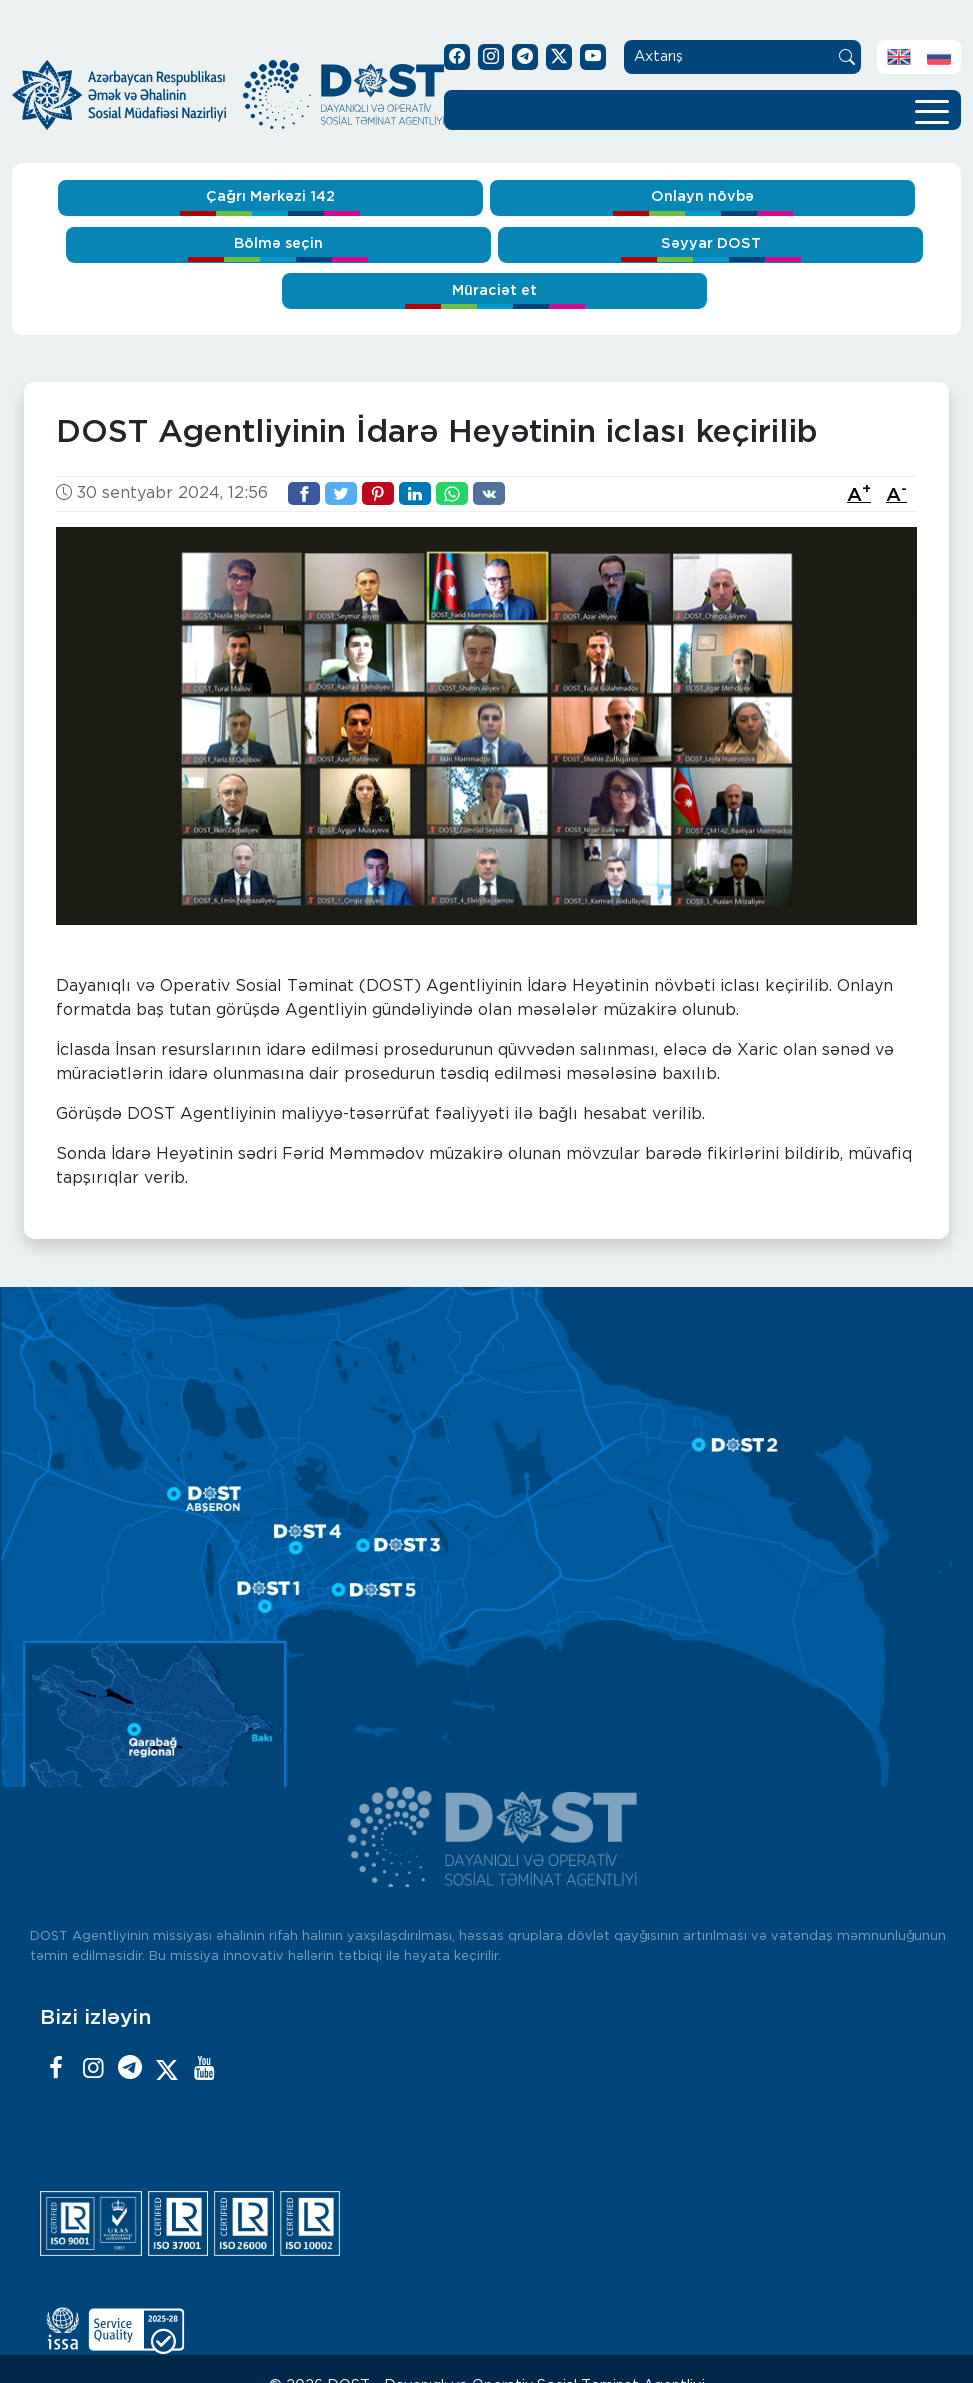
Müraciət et (494, 290)
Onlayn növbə (702, 196)
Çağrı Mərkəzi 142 (270, 196)
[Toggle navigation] (932, 110)
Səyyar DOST (711, 243)
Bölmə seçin (278, 243)
